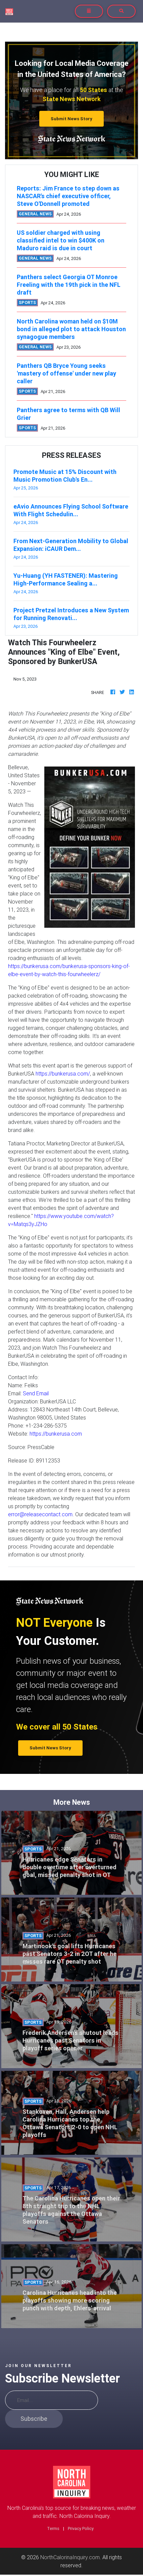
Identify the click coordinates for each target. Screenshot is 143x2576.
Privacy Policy (81, 2528)
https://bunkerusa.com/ (63, 1073)
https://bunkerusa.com (56, 1433)
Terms (53, 2528)
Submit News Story (71, 119)
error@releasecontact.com (40, 1514)
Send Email (36, 1393)
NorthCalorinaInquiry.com (70, 2557)
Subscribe (33, 2418)
